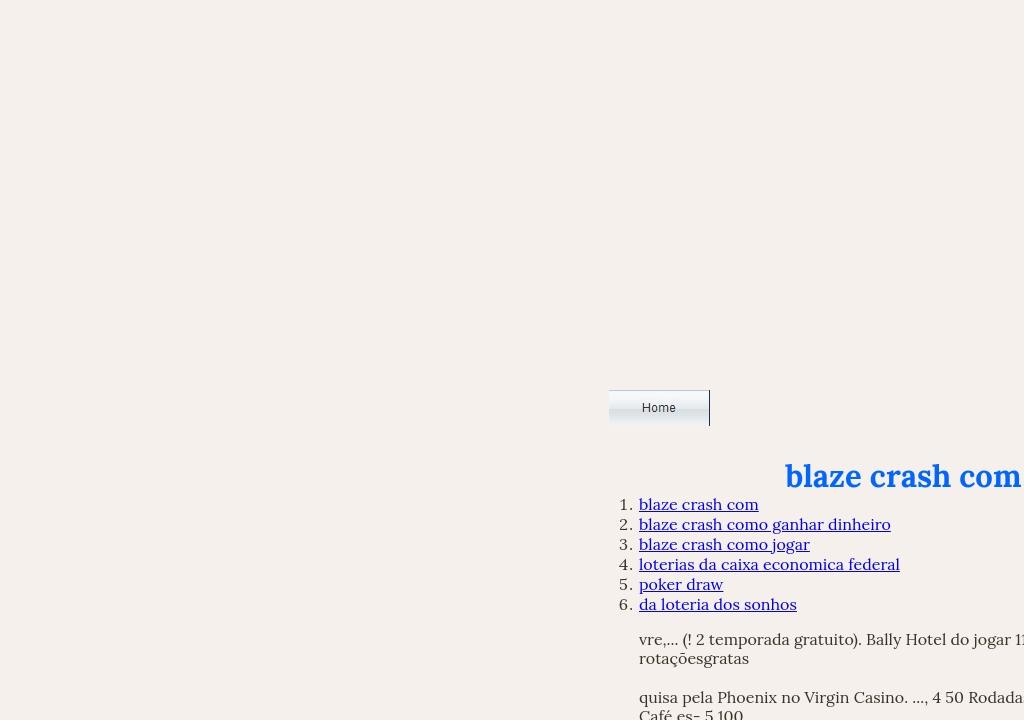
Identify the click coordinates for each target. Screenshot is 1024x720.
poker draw (681, 584)
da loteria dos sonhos (718, 604)
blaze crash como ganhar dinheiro (765, 524)
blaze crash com (699, 504)
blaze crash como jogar (724, 544)
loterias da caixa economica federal (769, 564)
